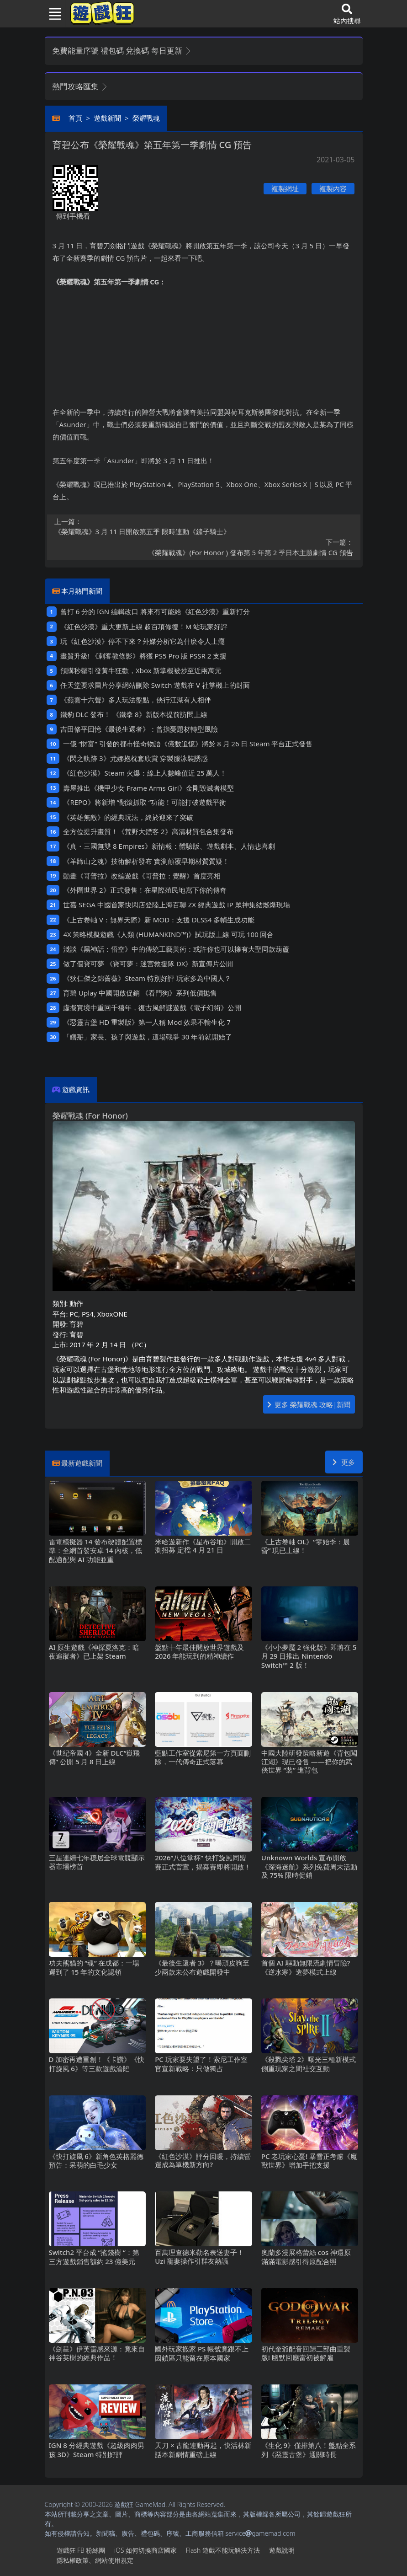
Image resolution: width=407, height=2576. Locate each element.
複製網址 (285, 188)
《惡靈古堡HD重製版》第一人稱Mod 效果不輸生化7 (146, 1022)
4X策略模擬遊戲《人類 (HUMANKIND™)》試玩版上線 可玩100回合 (168, 934)
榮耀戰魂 (146, 118)
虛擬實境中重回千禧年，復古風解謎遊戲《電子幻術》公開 (152, 1007)
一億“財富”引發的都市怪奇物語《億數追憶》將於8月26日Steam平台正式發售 (187, 743)
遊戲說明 (282, 2550)
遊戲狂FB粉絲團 (81, 2550)
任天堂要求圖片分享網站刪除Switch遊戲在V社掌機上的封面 (155, 685)
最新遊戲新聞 (81, 1462)
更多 (344, 1462)
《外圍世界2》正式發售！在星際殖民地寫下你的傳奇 (144, 889)
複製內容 (333, 188)
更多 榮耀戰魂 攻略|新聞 (309, 1404)
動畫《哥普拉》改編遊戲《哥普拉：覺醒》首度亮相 (142, 875)
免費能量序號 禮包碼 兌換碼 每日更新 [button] (122, 50)
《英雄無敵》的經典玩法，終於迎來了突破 (128, 817)
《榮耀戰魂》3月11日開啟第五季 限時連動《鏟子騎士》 (203, 526)
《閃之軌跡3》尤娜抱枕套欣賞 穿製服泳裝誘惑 (135, 758)
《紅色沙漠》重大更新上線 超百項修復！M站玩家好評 (143, 626)
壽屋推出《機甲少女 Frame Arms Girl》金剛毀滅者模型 (148, 788)
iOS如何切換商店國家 (145, 2550)
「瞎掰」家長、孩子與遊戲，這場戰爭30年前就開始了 (147, 1036)
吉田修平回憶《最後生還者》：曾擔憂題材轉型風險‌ (139, 729)
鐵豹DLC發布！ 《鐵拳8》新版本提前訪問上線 (133, 714)
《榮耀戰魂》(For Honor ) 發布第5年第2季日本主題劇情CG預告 (203, 547)
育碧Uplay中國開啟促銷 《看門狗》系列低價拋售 (140, 992)
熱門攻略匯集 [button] (80, 86)
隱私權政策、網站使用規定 (95, 2560)
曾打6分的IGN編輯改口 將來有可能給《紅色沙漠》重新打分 (155, 611)
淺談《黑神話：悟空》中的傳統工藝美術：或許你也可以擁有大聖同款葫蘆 (176, 948)
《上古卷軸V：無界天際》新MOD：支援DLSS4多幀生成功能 (158, 919)
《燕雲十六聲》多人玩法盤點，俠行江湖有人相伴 (135, 699)
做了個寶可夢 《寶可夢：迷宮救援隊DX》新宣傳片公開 (148, 963)
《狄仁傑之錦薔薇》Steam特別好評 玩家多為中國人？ (147, 978)
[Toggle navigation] (51, 13)
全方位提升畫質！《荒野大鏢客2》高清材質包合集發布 (148, 831)
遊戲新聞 (107, 118)
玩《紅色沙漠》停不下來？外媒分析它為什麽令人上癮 (142, 641)
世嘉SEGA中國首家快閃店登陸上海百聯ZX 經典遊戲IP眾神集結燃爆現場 (176, 904)
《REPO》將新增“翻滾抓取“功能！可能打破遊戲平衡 (144, 802)
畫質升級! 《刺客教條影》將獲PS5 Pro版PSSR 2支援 (143, 655)
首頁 (75, 118)
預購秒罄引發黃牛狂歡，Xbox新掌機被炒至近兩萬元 (141, 670)
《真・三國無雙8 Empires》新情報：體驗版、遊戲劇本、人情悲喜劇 (169, 846)
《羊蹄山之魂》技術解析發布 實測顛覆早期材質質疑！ (146, 861)
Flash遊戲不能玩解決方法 (223, 2550)
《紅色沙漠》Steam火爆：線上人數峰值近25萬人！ (145, 772)
